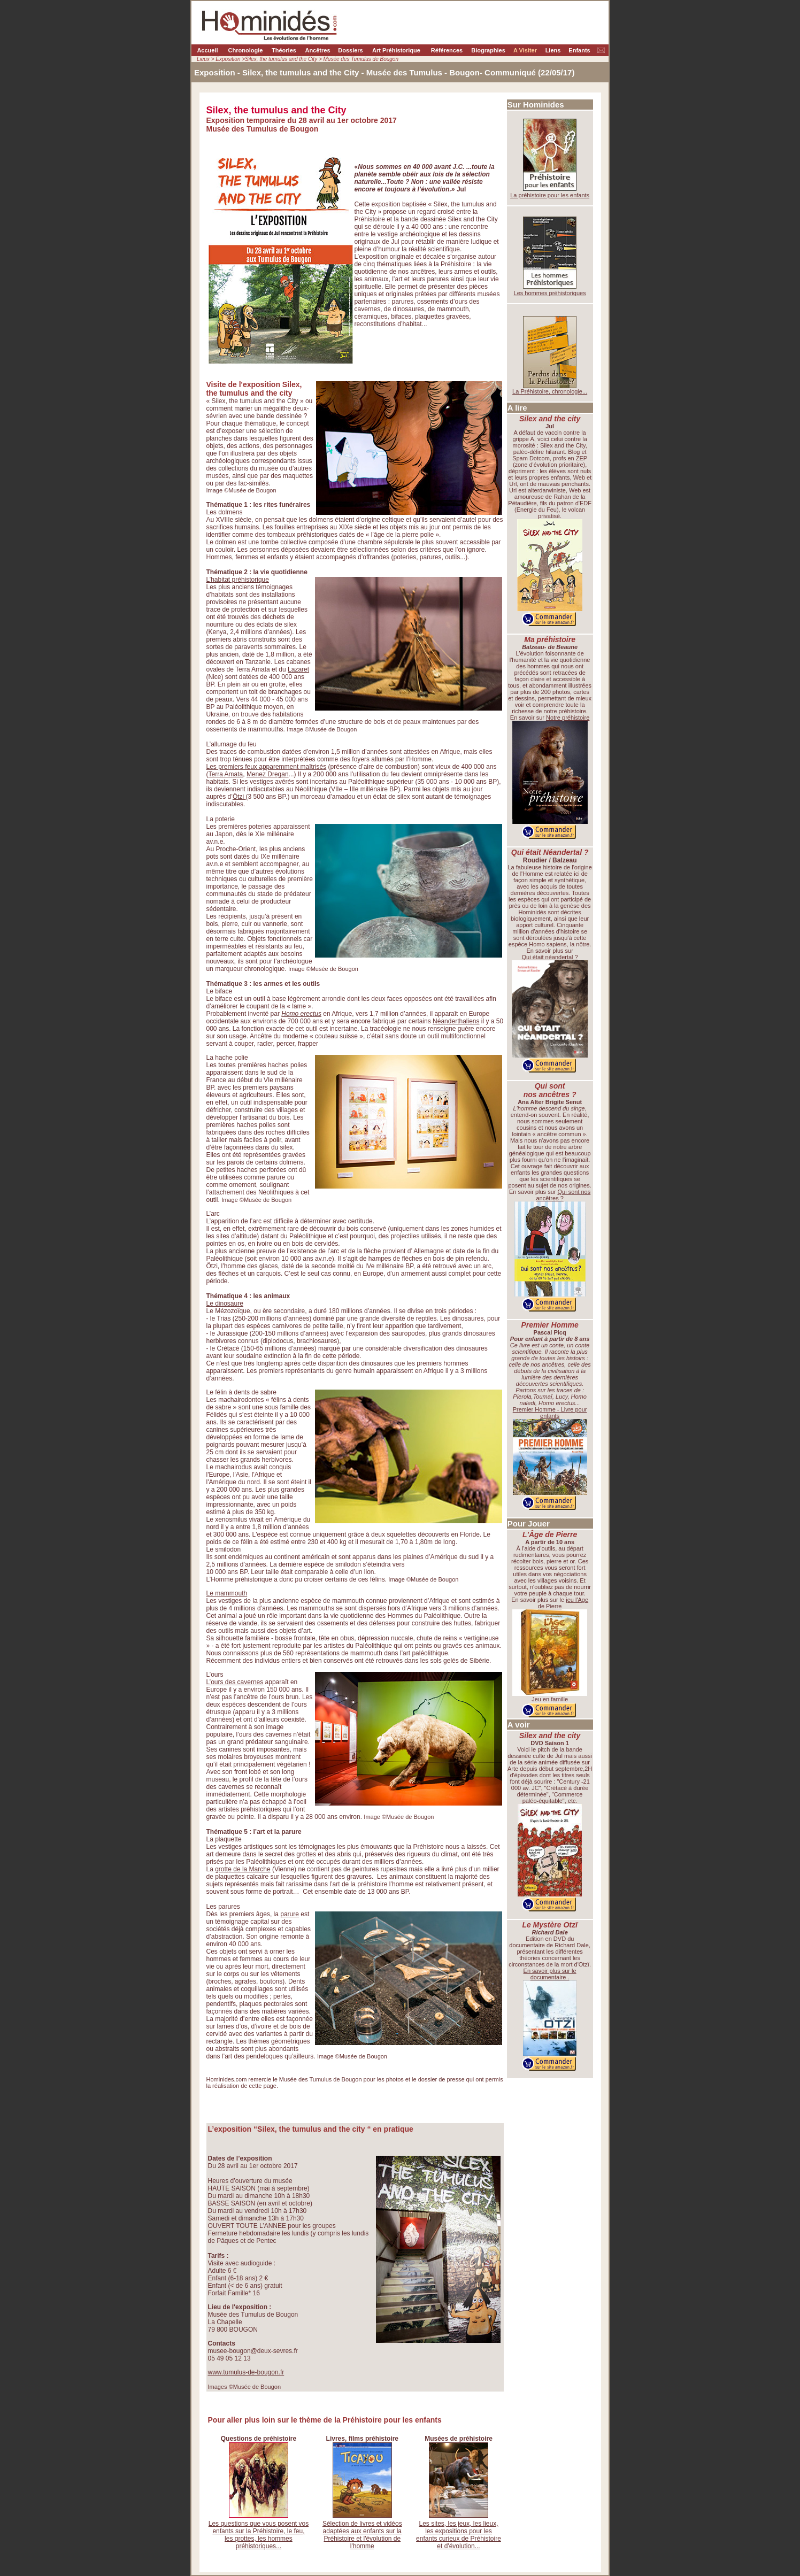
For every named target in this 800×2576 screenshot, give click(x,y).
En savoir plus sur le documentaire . (550, 1974)
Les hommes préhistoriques (550, 293)
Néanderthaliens (456, 1021)
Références (447, 50)
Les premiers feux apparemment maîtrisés (266, 766)
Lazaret (298, 669)
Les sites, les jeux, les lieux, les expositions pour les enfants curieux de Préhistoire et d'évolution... (458, 2535)
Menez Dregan (268, 774)
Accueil (207, 50)
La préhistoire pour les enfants (549, 195)
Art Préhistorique (396, 50)
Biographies (488, 50)
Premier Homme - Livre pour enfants (550, 1412)
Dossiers (350, 50)
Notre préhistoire (567, 717)
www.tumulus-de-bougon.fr (246, 2372)
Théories (284, 50)
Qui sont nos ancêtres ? (563, 1195)
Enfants (579, 50)
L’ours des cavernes (235, 1682)
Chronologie (245, 50)
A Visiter (525, 50)
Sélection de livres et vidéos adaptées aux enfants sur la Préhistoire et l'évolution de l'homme (362, 2535)
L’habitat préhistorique (237, 579)
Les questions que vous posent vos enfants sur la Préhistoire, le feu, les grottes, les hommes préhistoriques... (259, 2535)
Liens (553, 50)
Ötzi (239, 796)
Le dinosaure (224, 1303)
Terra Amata (226, 774)
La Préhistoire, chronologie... (549, 391)
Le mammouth (227, 1593)
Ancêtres (317, 50)
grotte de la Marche (242, 1869)
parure (289, 1914)
